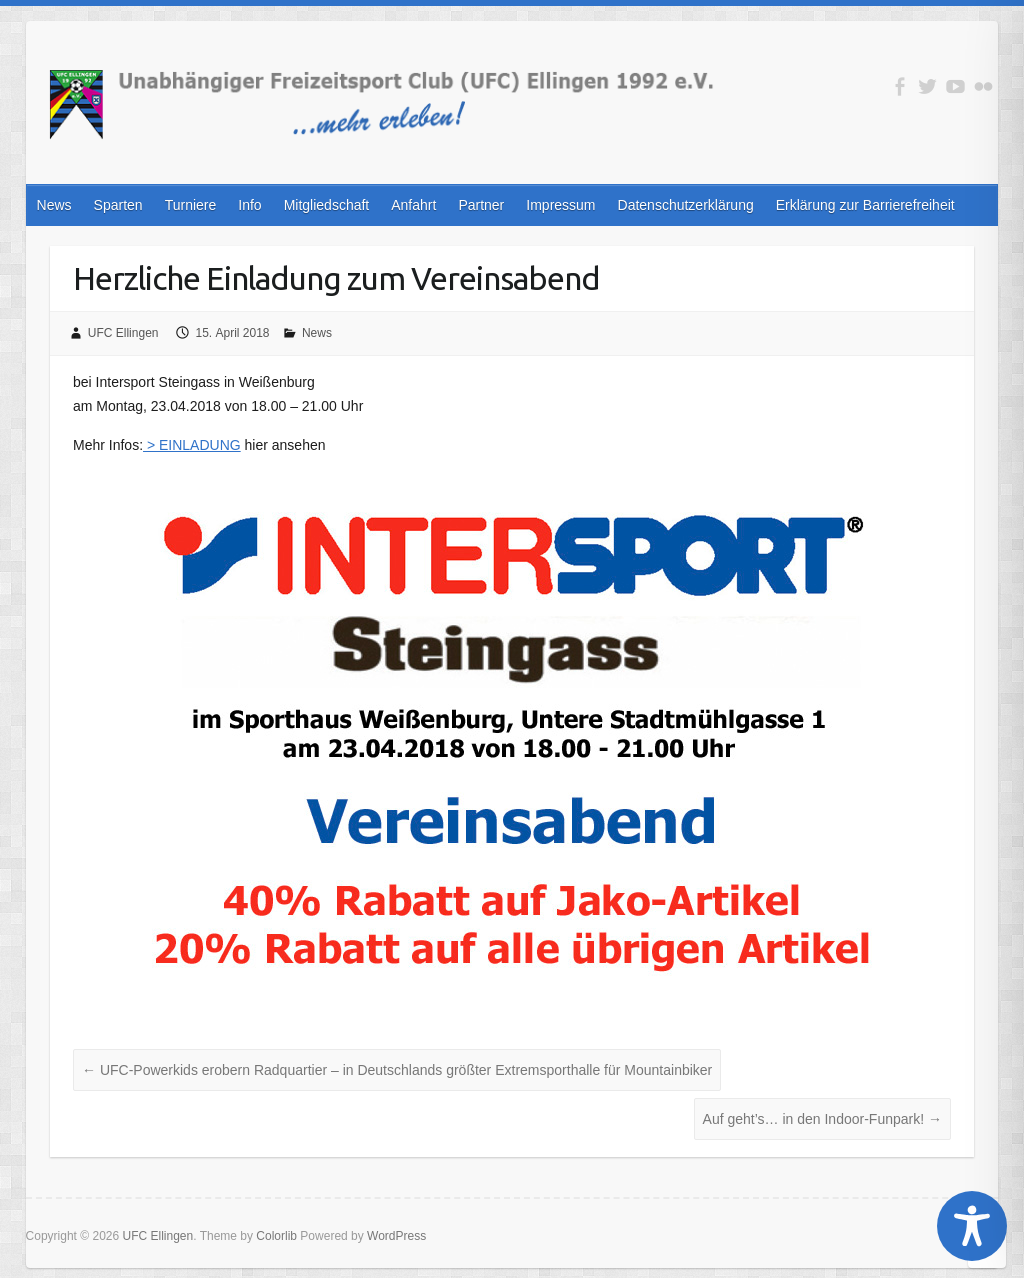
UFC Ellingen (123, 333)
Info (249, 205)
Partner (481, 205)
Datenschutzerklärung (686, 205)
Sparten (118, 205)
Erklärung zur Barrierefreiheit (865, 205)
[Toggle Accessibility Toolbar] (972, 1226)
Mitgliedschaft (327, 205)
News (54, 205)
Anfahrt (413, 205)
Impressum (560, 205)
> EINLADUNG (192, 445)
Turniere (191, 205)
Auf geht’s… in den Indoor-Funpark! (822, 1119)
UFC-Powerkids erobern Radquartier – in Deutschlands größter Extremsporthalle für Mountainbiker (397, 1070)
